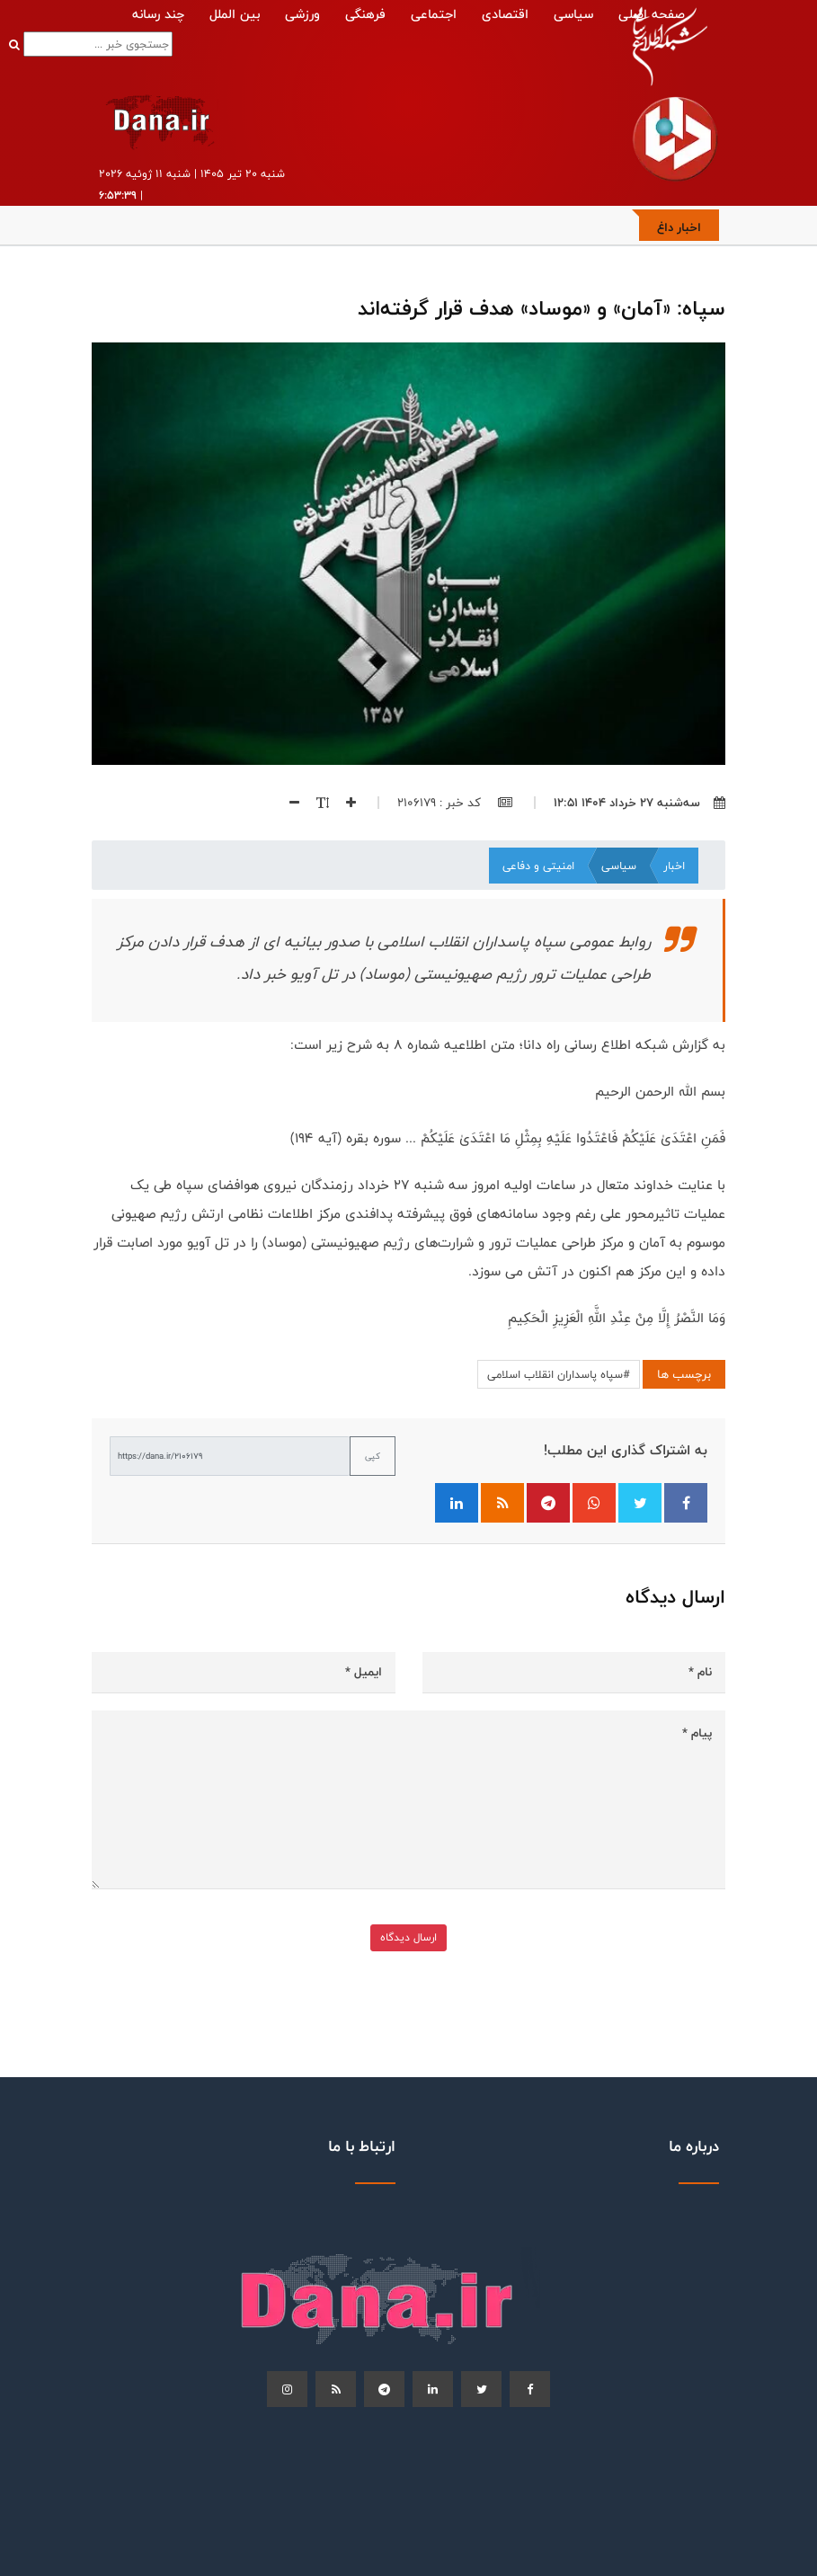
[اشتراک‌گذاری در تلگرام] (548, 1503)
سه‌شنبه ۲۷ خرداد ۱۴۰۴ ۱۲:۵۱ (639, 802)
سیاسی (573, 14)
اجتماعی (434, 14)
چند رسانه (158, 14)
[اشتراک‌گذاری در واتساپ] (594, 1503)
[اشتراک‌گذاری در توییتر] (640, 1503)
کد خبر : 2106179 (454, 802)
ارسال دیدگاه (408, 1937)
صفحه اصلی (651, 14)
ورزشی (302, 14)
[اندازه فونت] (314, 802)
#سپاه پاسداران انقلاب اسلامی (558, 1374)
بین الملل (234, 14)
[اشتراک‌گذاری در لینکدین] (456, 1503)
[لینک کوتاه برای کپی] (230, 1456)
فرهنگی (365, 14)
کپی (372, 1456)
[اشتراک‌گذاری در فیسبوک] (685, 1503)
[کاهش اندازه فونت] (287, 802)
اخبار (674, 865)
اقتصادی (505, 14)
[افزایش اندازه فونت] (342, 802)
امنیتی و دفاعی (538, 865)
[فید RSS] (502, 1503)
